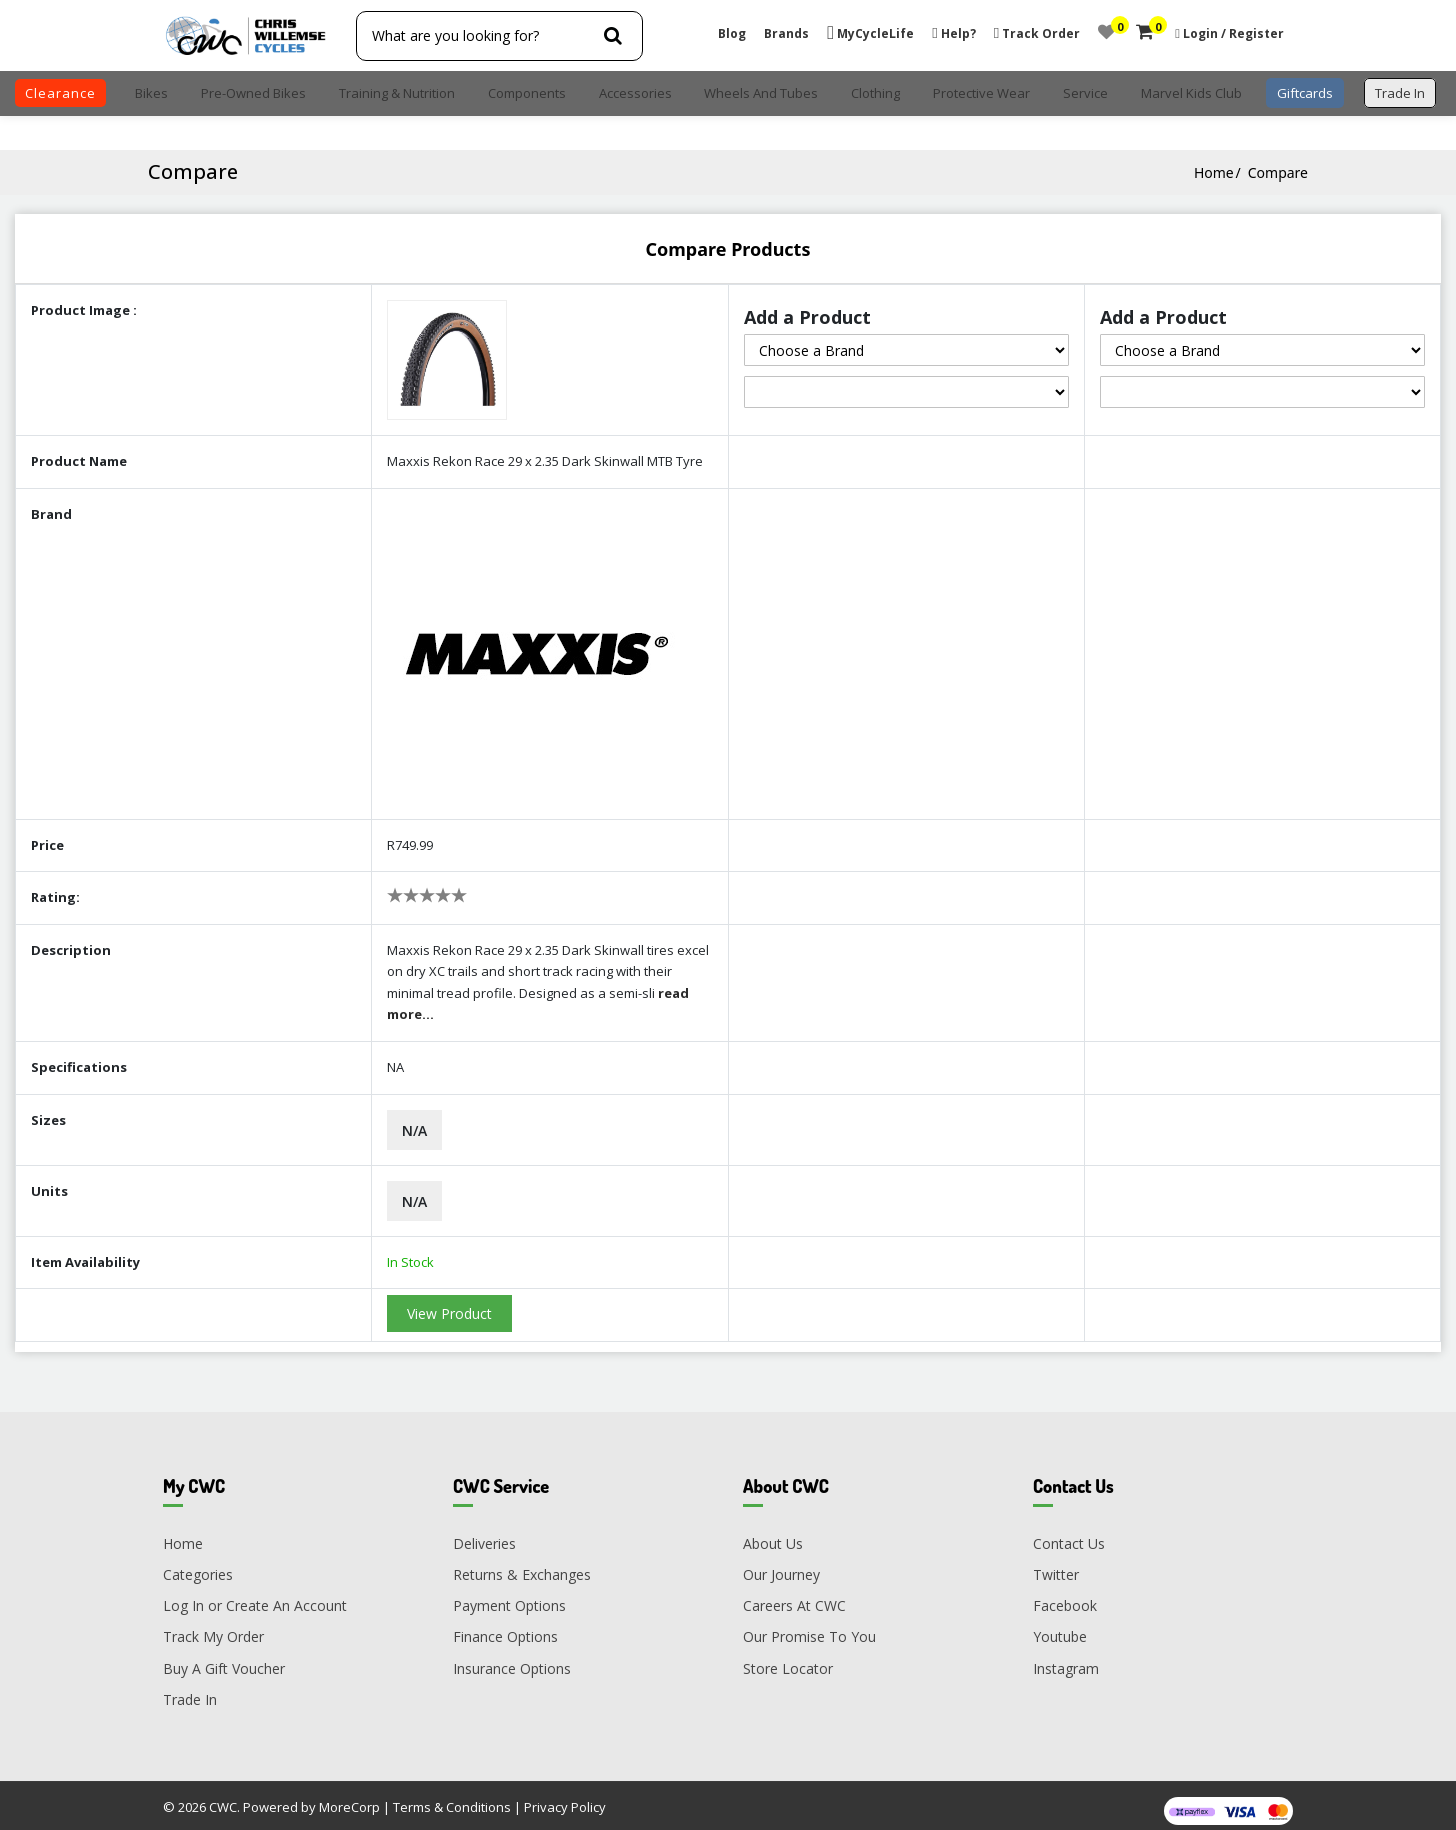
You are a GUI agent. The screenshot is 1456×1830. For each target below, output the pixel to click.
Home (1214, 172)
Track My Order (213, 1627)
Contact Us (1069, 1533)
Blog (732, 33)
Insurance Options (512, 1658)
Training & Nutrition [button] (397, 93)
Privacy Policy (565, 1798)
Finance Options (505, 1627)
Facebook (1065, 1596)
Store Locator (788, 1658)
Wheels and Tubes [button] (761, 93)
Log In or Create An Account (255, 1596)
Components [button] (527, 93)
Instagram (1066, 1658)
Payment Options (509, 1596)
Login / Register (1233, 33)
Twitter (1056, 1564)
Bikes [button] (151, 93)
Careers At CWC (794, 1596)
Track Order (1037, 33)
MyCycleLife (870, 33)
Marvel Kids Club (1191, 93)
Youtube (1060, 1627)
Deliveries (484, 1533)
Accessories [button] (635, 93)
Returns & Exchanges (522, 1564)
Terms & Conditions (452, 1798)
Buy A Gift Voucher (224, 1658)
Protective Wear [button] (981, 93)
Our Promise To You (809, 1627)
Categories (198, 1564)
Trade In (190, 1689)
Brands (786, 33)
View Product (449, 1304)
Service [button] (1085, 93)
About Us (773, 1533)
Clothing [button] (875, 93)
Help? (953, 33)
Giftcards (1305, 93)
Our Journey (781, 1564)
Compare (1278, 172)
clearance (60, 93)
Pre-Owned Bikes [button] (253, 93)
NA (395, 1058)
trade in (1400, 93)
